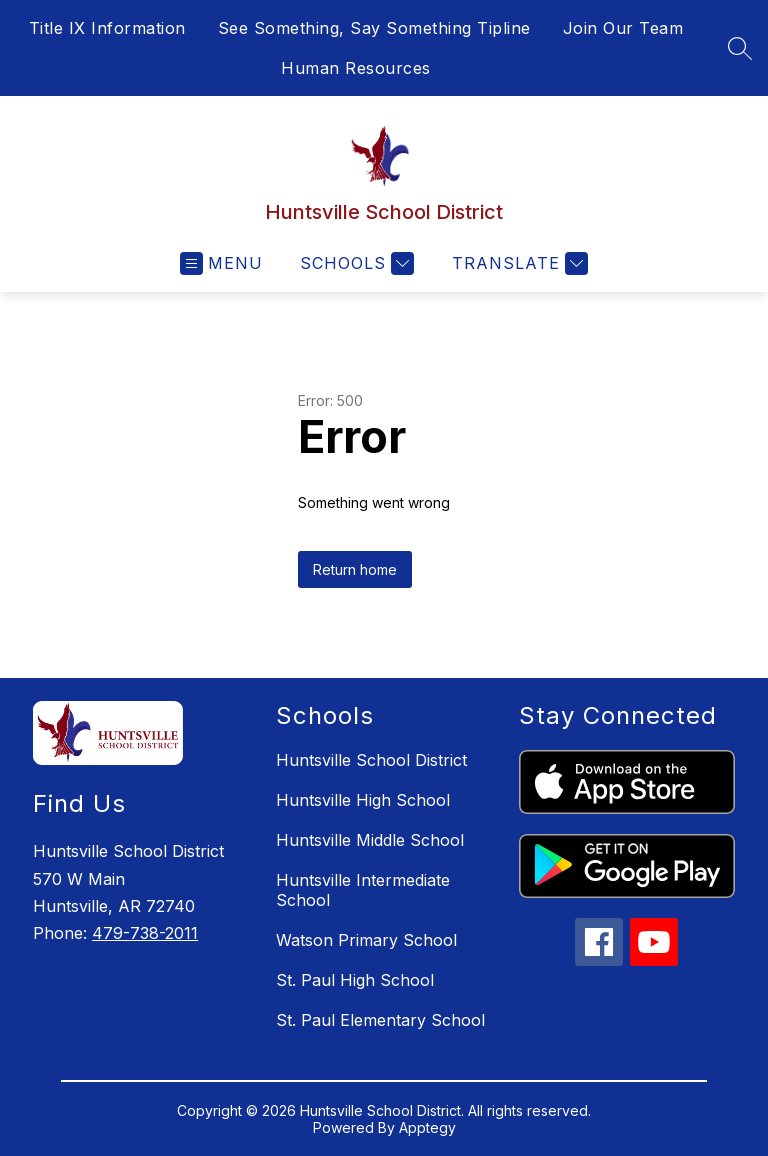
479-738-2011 (145, 933)
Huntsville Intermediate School (363, 890)
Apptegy (427, 1127)
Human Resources (356, 68)
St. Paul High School (355, 980)
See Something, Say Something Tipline (374, 28)
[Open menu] (221, 263)
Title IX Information (107, 28)
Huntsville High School (363, 800)
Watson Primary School (366, 940)
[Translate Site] (517, 263)
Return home (355, 569)
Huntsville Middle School (370, 840)
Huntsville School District (371, 760)
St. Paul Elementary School (380, 1020)
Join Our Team (623, 28)
